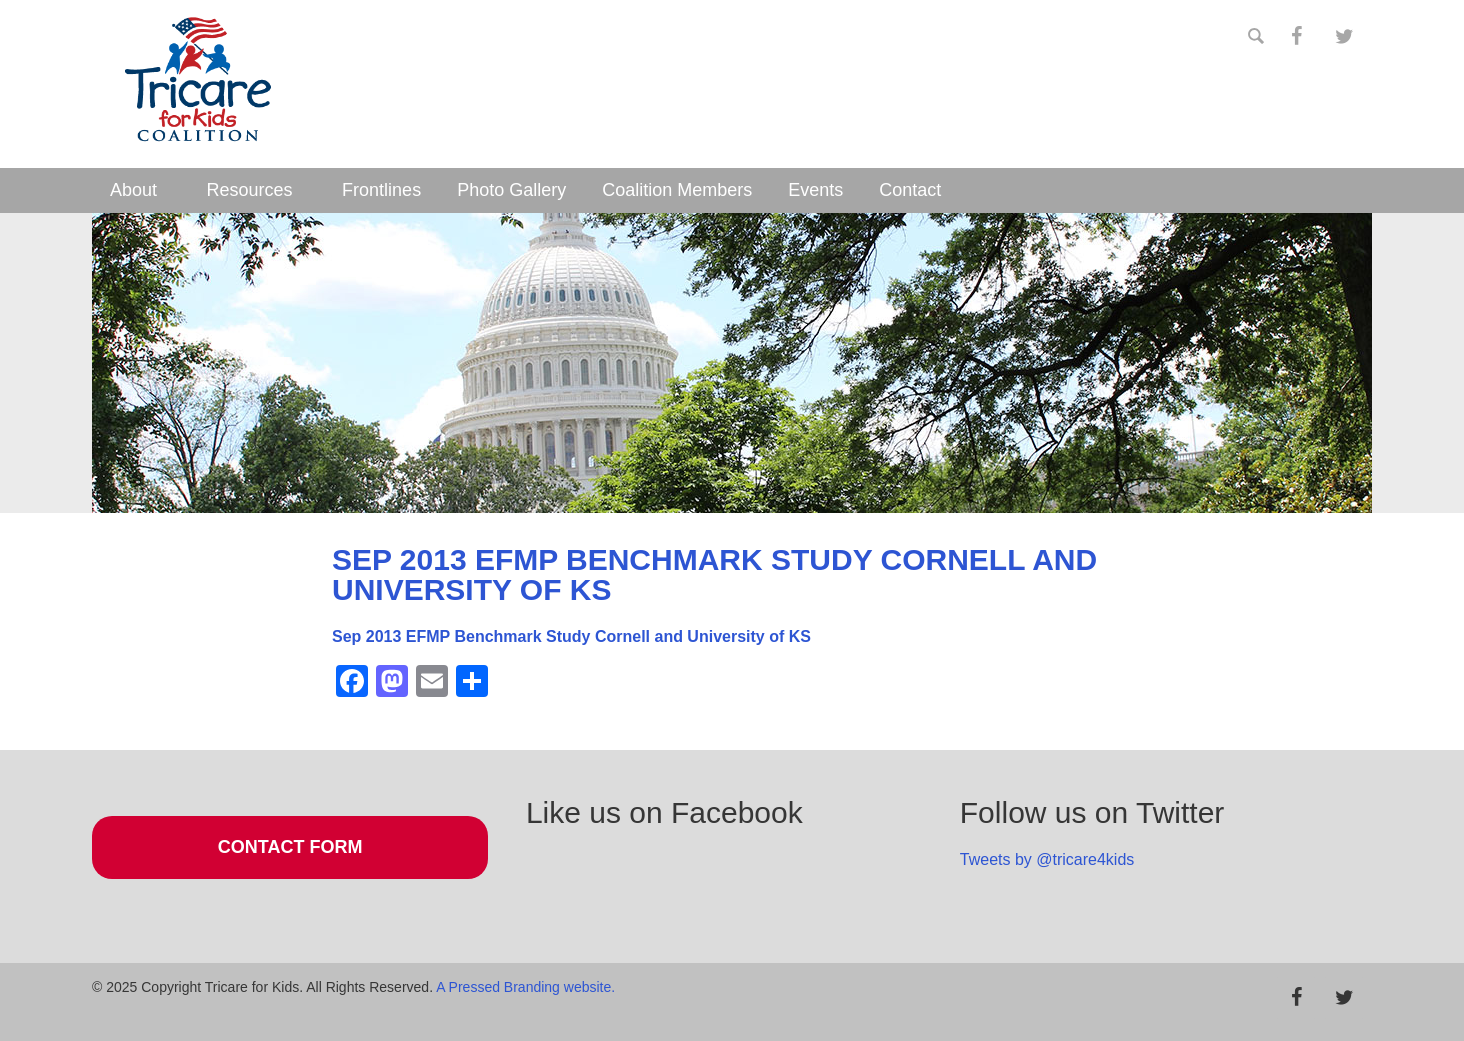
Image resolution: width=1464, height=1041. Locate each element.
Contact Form (290, 847)
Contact (910, 190)
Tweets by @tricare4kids (1047, 859)
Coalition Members (677, 190)
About (133, 190)
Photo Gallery (511, 190)
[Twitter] (1344, 37)
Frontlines (381, 190)
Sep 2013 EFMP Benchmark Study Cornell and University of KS (571, 636)
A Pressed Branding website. (525, 987)
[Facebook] (1296, 37)
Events (815, 190)
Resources (250, 190)
